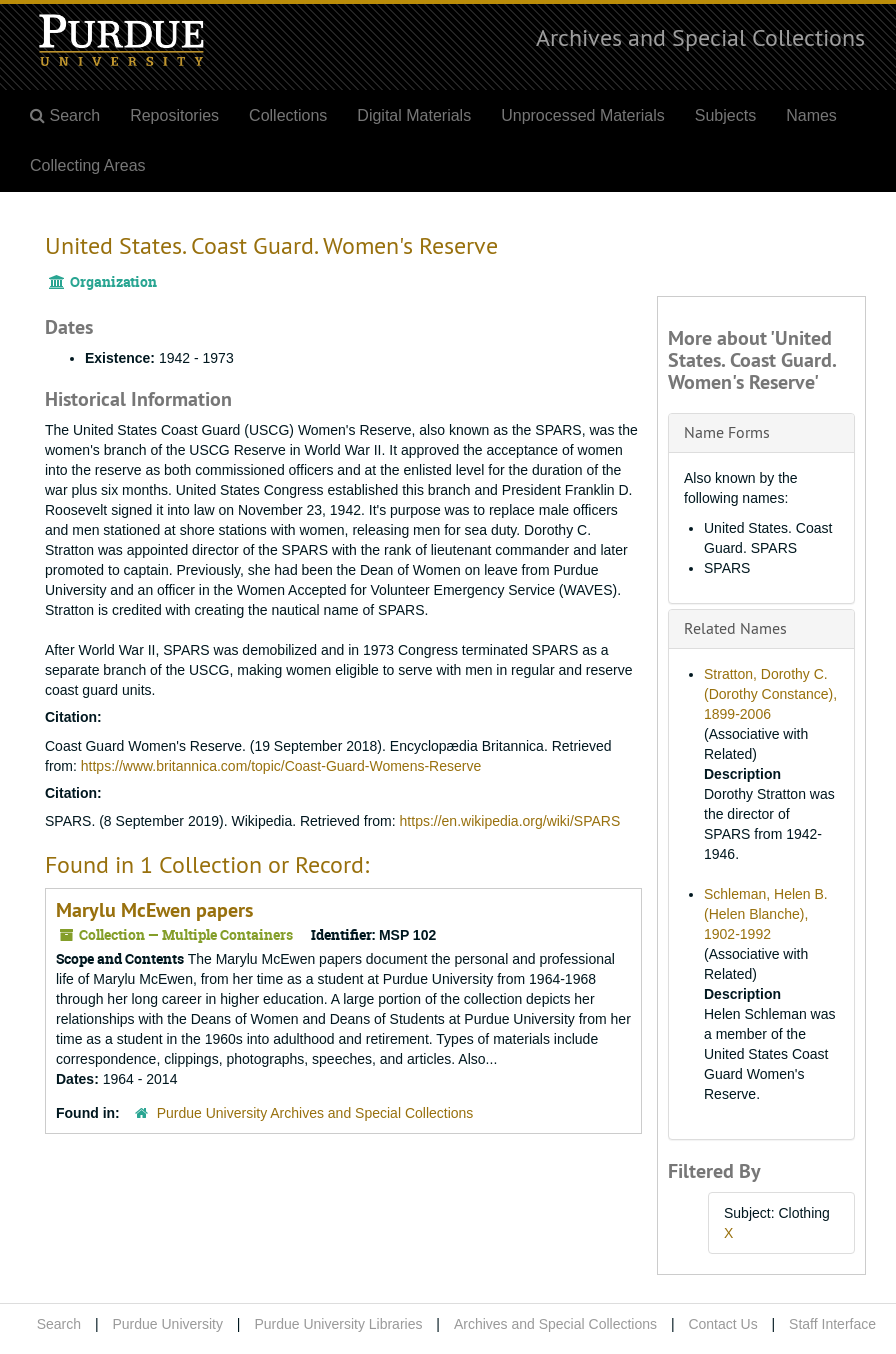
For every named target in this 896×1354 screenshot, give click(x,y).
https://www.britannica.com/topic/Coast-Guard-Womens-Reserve (281, 766)
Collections (288, 115)
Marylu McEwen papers (154, 910)
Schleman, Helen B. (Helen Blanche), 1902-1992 (766, 914)
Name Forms (727, 432)
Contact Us (722, 1324)
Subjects (725, 115)
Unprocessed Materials (583, 115)
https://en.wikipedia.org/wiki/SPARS (510, 821)
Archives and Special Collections (700, 37)
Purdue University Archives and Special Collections (315, 1113)
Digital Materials (414, 115)
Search (59, 1324)
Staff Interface (832, 1324)
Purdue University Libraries (338, 1324)
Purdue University (167, 1324)
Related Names (735, 628)
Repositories (174, 115)
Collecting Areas (88, 165)
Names (811, 115)
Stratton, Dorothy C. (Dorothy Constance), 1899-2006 (770, 694)
